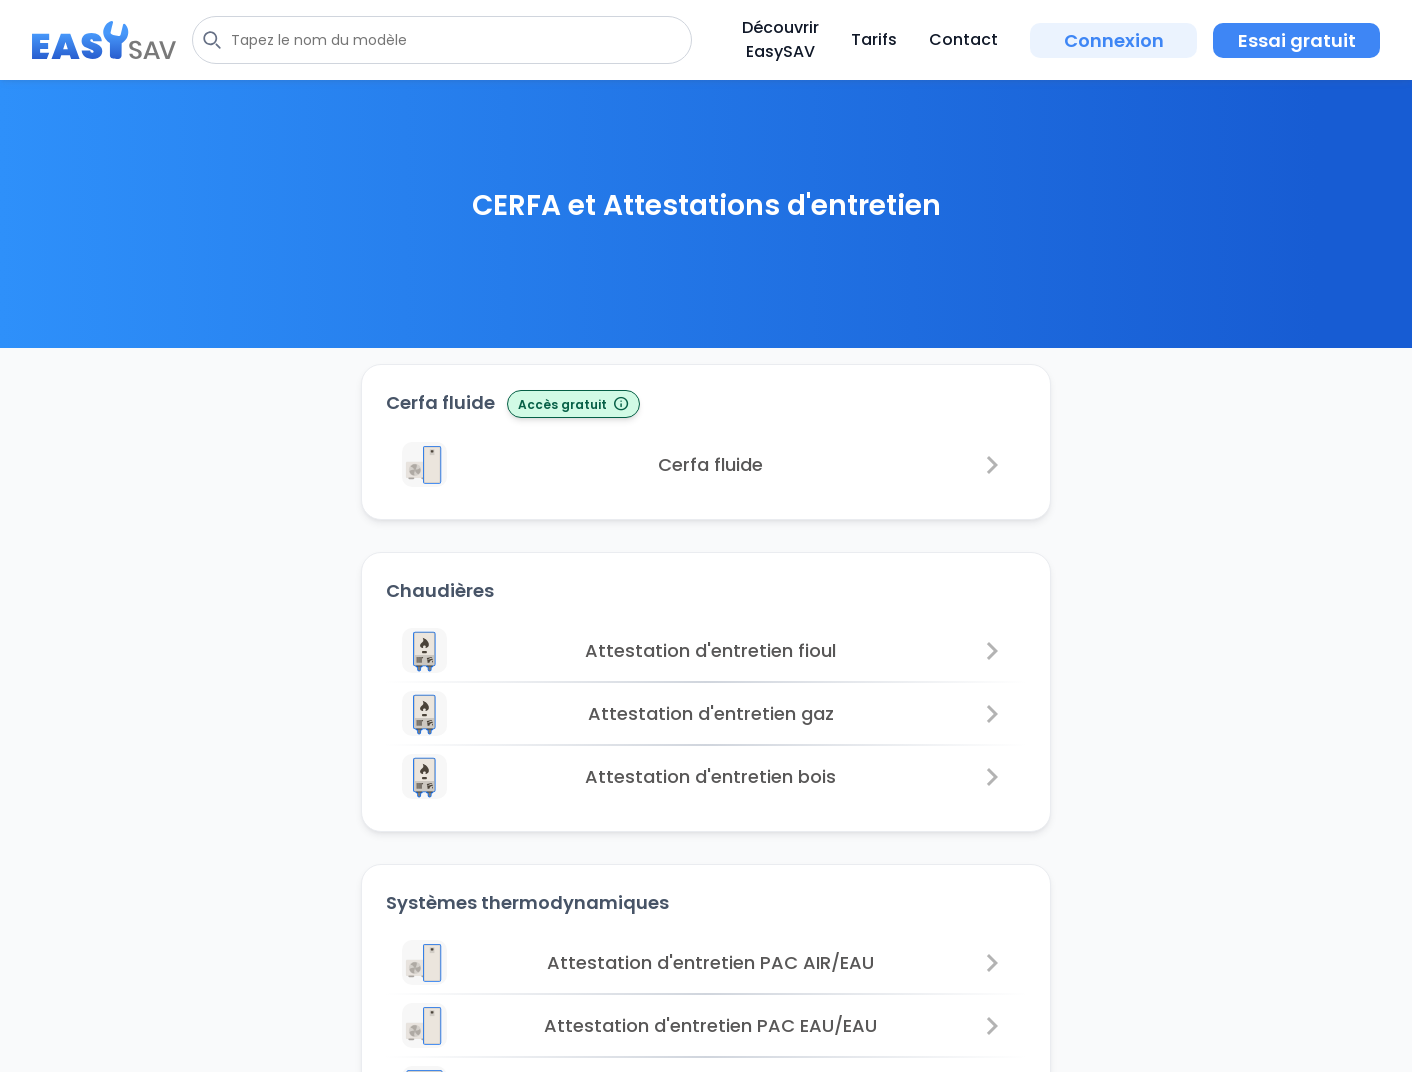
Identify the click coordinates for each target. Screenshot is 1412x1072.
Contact (963, 39)
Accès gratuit (573, 405)
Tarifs (874, 39)
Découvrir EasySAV (780, 39)
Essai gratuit (1297, 40)
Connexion (1114, 40)
